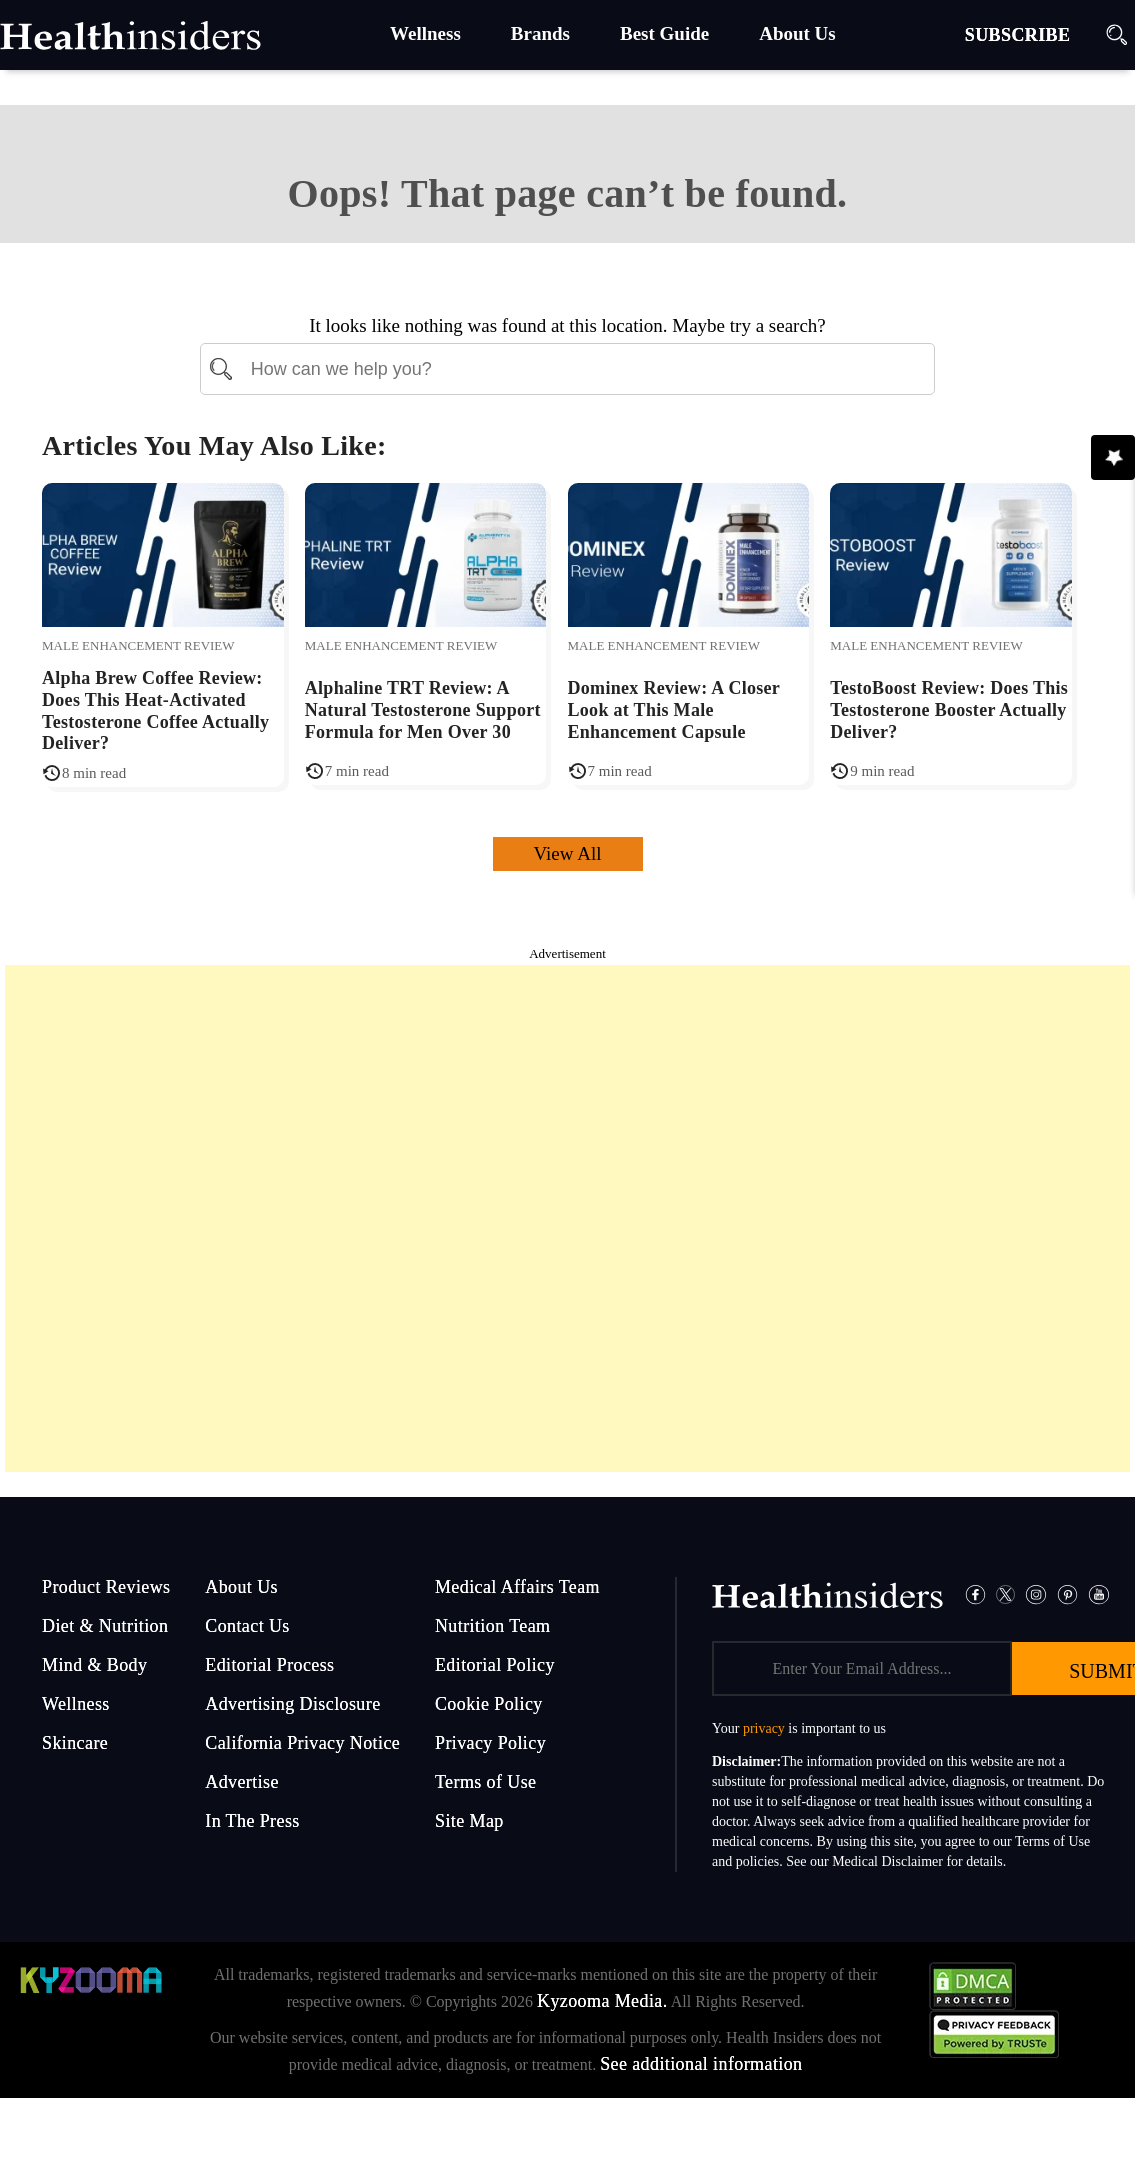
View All (568, 853)
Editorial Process (269, 1665)
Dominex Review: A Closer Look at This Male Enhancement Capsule (674, 709)
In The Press (252, 1821)
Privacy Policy (490, 1743)
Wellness (76, 1704)
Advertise (242, 1782)
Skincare (75, 1743)
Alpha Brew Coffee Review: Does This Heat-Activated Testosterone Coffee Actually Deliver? (155, 710)
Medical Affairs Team (517, 1587)
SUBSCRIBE (1018, 35)
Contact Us (247, 1626)
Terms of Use (486, 1782)
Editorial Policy (495, 1665)
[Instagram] (1036, 1592)
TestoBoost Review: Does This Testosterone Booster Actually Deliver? (949, 709)
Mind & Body (94, 1665)
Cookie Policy (489, 1704)
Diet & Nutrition (105, 1626)
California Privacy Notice (302, 1743)
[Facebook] (976, 1592)
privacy (764, 1728)
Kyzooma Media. (602, 2001)
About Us (241, 1587)
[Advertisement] (568, 1218)
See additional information (701, 2064)
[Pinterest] (1068, 1592)
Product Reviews (106, 1587)
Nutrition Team (493, 1626)
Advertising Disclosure (292, 1704)
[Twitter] (1005, 1592)
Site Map (469, 1821)
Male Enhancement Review (138, 645)
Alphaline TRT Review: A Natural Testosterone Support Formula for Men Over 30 (423, 709)
